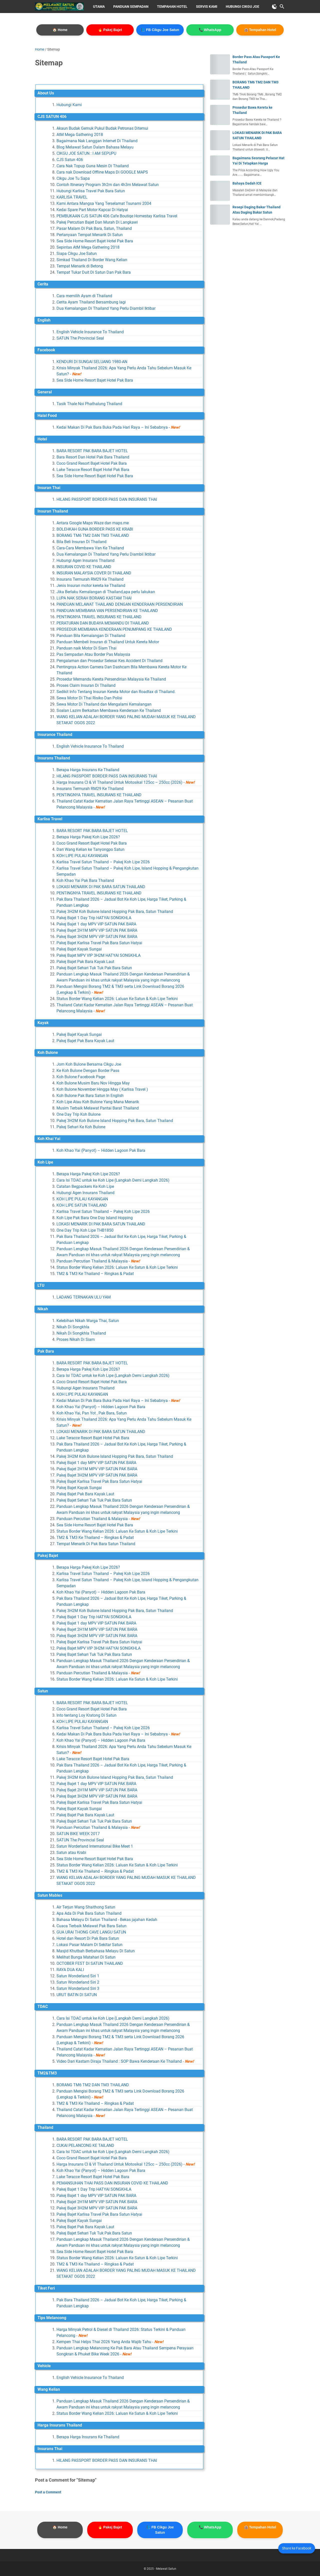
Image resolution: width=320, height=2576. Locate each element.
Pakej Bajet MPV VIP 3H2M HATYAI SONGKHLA (98, 955)
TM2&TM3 (47, 2073)
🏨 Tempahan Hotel (260, 30)
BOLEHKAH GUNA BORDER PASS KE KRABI (94, 529)
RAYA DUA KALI (70, 1969)
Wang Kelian (49, 2389)
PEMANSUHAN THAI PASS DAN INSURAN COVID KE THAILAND (112, 2183)
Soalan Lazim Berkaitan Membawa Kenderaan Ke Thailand (108, 710)
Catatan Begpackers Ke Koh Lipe (85, 1186)
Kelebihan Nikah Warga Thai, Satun (87, 1320)
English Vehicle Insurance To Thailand (90, 332)
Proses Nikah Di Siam (75, 1339)
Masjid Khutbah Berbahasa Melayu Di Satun (95, 1951)
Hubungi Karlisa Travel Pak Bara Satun (90, 191)
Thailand (45, 2127)
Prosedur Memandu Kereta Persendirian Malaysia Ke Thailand (111, 679)
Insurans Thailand (54, 758)
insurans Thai (50, 2448)
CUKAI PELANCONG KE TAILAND (85, 2145)
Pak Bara (46, 1351)
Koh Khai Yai (49, 1138)
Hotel (42, 439)
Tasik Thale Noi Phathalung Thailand (89, 403)
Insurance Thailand (55, 734)
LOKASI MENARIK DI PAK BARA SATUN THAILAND (100, 886)
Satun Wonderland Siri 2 (77, 1982)
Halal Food (47, 415)
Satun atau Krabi (71, 1852)
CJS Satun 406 (69, 159)
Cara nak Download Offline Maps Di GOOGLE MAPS (102, 172)
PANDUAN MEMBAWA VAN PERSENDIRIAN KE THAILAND (107, 610)
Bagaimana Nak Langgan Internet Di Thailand (97, 140)
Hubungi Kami (69, 104)
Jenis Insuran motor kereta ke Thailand (90, 585)
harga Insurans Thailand (60, 2425)
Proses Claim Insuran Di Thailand (86, 685)
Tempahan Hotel (172, 7)
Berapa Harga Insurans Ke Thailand (87, 769)
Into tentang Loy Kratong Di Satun (86, 1715)
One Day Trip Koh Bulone (78, 1114)
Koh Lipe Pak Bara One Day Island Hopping (94, 1217)
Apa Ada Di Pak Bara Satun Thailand (89, 1913)
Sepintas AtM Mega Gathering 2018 (88, 247)
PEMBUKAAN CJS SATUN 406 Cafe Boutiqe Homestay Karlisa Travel (116, 216)
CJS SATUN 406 (52, 116)
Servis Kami (206, 7)
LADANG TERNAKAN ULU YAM (83, 1297)
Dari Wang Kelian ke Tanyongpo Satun (90, 849)
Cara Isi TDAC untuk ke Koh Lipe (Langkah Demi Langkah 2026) (113, 1180)
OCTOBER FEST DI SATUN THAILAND (89, 1963)
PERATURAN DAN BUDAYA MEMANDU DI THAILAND (102, 623)
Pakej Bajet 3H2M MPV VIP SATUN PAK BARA (96, 936)
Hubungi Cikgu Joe (242, 7)
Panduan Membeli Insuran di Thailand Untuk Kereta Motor (107, 641)
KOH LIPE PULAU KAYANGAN (82, 855)
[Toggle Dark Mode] (275, 7)
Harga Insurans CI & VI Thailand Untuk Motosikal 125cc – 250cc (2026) (119, 782)
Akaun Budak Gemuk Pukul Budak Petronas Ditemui (102, 128)
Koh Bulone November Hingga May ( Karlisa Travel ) (102, 1089)
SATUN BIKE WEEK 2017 (78, 1833)
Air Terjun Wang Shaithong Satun (85, 1907)
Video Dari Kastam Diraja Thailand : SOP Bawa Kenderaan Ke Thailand (119, 2061)
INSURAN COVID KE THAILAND (83, 566)
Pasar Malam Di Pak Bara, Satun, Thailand (94, 228)
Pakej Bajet (48, 1555)
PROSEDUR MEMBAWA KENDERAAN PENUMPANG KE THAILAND (114, 629)
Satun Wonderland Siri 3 (77, 1988)
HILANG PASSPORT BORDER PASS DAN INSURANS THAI (106, 499)
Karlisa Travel (50, 819)
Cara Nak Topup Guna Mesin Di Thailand (92, 166)
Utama (99, 7)
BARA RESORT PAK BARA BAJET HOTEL (92, 450)
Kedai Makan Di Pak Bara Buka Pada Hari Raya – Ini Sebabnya (112, 427)
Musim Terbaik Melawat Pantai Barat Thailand (97, 1108)
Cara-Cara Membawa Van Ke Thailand (90, 548)
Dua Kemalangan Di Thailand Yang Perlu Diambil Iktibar (106, 308)
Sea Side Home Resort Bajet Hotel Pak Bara (94, 241)
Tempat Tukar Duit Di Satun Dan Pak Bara (93, 272)
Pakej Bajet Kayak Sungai (79, 949)
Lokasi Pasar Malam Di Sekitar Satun (89, 1944)
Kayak (43, 1022)
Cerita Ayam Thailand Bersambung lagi (91, 302)
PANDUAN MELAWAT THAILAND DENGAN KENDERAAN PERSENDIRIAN (119, 604)
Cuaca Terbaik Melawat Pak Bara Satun (91, 1925)
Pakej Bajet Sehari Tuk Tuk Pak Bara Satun (94, 967)
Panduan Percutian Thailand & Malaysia (92, 1261)
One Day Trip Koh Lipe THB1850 (85, 1230)
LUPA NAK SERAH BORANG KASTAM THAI (94, 598)
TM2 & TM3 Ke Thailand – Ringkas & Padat (95, 1273)
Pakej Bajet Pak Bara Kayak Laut (85, 961)
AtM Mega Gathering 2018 (79, 134)
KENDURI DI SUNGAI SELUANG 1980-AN (91, 361)
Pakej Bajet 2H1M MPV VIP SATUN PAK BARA (96, 930)
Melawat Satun (166, 2568)
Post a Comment (48, 2492)
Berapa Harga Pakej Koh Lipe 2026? (88, 837)
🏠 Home (60, 30)
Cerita (43, 284)
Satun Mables (50, 1895)
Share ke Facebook (296, 2548)
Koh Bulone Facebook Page (80, 1076)
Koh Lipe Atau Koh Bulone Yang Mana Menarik (97, 1101)
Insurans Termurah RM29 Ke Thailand (90, 579)
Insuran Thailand (53, 511)
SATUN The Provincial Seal (80, 338)
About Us (46, 93)
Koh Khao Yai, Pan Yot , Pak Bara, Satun (91, 1413)
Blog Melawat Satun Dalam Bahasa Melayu (95, 147)
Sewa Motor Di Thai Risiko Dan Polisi (89, 698)
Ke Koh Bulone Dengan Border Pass (87, 1070)
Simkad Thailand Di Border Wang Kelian (91, 259)
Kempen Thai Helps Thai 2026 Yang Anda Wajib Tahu (103, 2341)
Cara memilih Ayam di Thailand (84, 295)
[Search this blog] (282, 7)
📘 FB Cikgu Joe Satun (160, 30)
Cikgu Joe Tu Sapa (73, 178)
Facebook (46, 350)
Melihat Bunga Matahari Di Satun (86, 1957)
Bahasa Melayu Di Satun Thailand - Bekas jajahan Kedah (106, 1919)
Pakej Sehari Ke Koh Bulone (80, 1126)
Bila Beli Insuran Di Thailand (81, 541)
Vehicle (44, 2365)
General (45, 392)
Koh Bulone (48, 1052)
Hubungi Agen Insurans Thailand (85, 560)
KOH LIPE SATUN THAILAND (81, 1205)
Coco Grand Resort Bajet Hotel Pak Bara (91, 463)
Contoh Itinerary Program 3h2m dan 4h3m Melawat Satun (107, 184)
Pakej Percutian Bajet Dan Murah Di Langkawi (97, 222)
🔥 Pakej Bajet (110, 30)
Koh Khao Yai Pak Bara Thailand (85, 880)
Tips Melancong (52, 2317)
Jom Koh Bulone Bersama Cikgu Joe (88, 1064)
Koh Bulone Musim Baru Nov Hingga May (93, 1083)
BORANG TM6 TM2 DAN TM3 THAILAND (92, 535)
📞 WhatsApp (210, 30)
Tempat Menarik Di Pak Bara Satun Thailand (95, 1543)
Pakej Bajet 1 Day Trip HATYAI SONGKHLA (93, 917)
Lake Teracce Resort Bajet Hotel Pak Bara (92, 469)
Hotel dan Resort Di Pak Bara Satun (87, 1938)
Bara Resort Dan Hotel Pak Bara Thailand (92, 457)
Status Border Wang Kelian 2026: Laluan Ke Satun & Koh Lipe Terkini (117, 998)
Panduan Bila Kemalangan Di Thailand (90, 635)
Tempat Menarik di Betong (79, 266)
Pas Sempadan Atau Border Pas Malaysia (93, 654)
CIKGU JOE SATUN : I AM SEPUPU (86, 153)
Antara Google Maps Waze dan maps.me (92, 523)
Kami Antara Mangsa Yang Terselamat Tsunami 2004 (103, 203)
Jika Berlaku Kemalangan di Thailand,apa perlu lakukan (105, 591)
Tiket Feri (46, 2288)
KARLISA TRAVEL (72, 197)
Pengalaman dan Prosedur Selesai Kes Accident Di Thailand (109, 660)
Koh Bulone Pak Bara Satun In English (90, 1095)
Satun (43, 1691)
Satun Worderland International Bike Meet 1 (94, 1846)
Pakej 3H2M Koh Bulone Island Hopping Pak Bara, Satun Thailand (114, 911)
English (44, 320)
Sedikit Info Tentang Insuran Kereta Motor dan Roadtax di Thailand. (116, 691)
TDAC (43, 2006)
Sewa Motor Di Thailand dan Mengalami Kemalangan (104, 704)
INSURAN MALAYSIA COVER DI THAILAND (93, 573)
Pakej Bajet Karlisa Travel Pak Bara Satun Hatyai (99, 942)
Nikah (43, 1309)
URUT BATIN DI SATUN (76, 1994)
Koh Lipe (45, 1162)
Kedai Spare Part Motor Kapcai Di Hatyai (92, 209)
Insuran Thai (49, 487)
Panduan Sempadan (130, 7)
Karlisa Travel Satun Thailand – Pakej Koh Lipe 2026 (103, 862)
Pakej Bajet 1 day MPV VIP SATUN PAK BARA (96, 924)
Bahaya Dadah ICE (247, 183)
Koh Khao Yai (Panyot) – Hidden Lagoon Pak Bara (100, 1150)
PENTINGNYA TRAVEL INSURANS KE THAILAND (99, 616)
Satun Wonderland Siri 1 (77, 1976)
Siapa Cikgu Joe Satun (76, 253)
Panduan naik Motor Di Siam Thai (86, 648)
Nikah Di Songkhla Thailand (81, 1333)
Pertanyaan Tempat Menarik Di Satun (89, 234)
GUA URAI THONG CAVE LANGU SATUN (91, 1932)
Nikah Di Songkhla (72, 1327)
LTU (41, 1285)
